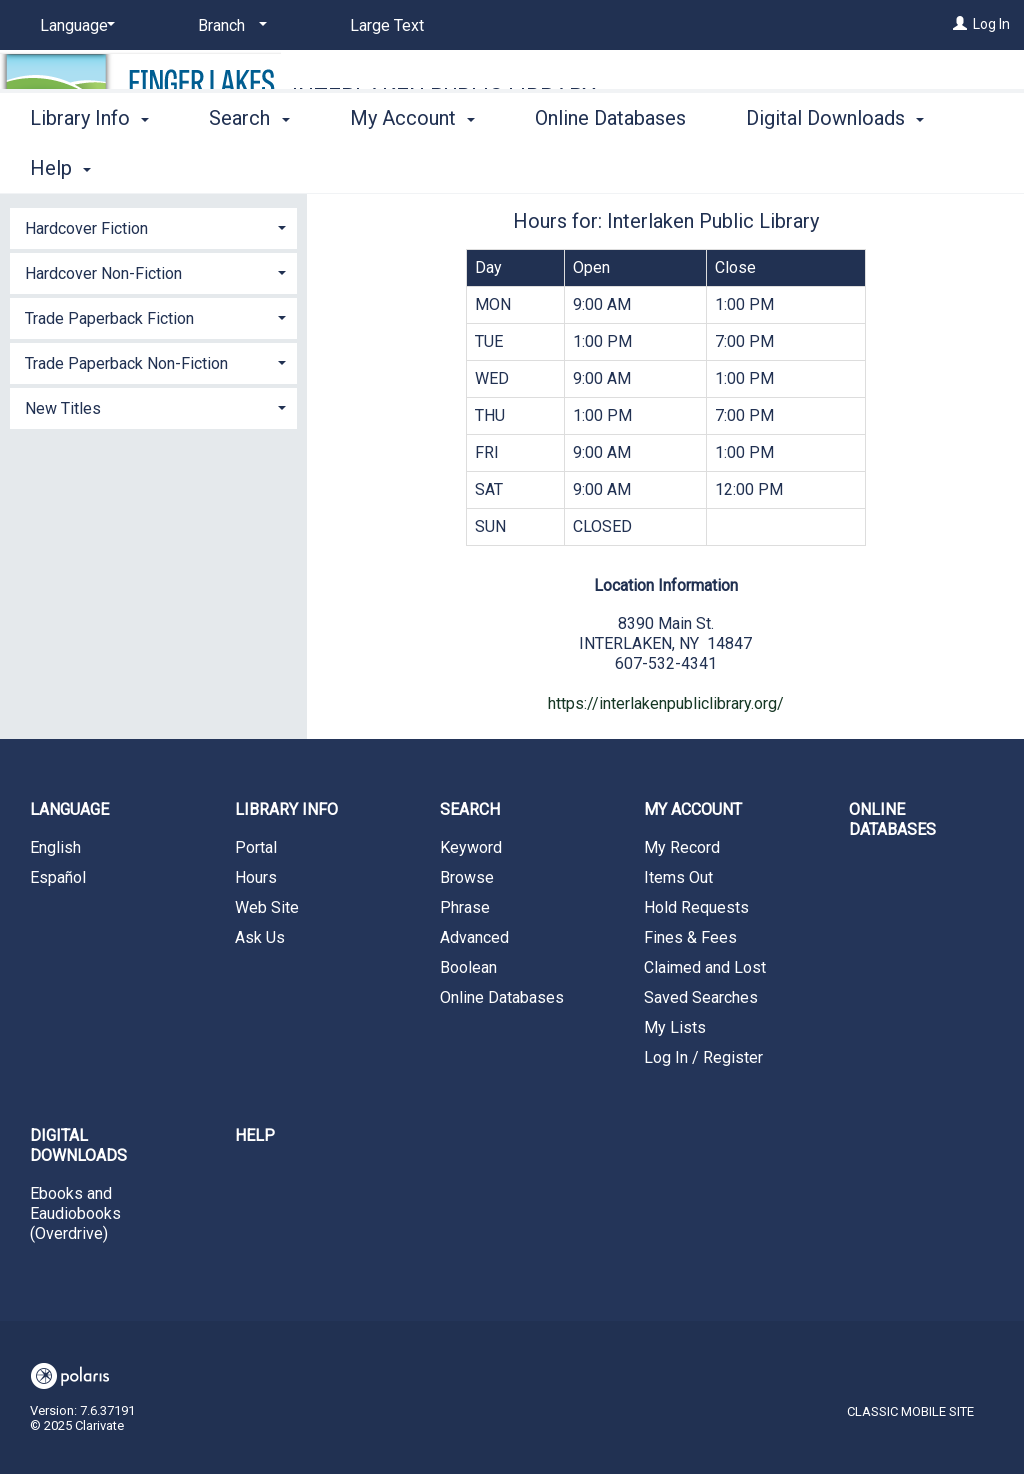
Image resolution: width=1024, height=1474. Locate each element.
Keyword (471, 847)
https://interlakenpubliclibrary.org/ (666, 703)
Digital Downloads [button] (78, 1145)
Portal (256, 847)
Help (255, 1135)
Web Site (267, 907)
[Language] (74, 26)
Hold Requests (696, 907)
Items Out (678, 877)
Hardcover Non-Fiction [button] (103, 273)
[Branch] (229, 26)
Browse (467, 877)
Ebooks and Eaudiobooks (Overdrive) (75, 1213)
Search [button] (249, 165)
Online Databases (610, 165)
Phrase (465, 907)
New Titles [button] (63, 408)
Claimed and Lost (705, 967)
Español (58, 877)
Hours (256, 877)
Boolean (468, 967)
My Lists (675, 1027)
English (55, 847)
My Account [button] (412, 165)
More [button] (785, 168)
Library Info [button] (89, 165)
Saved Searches (701, 997)
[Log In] (960, 24)
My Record (682, 847)
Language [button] (69, 809)
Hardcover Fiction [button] (86, 228)
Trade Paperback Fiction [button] (109, 318)
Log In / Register (703, 1057)
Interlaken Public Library (444, 96)
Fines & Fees (690, 937)
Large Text (387, 25)
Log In (991, 24)
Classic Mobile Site (910, 1411)
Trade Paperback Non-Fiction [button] (126, 363)
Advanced (474, 937)
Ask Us (260, 937)
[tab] (153, 226)
